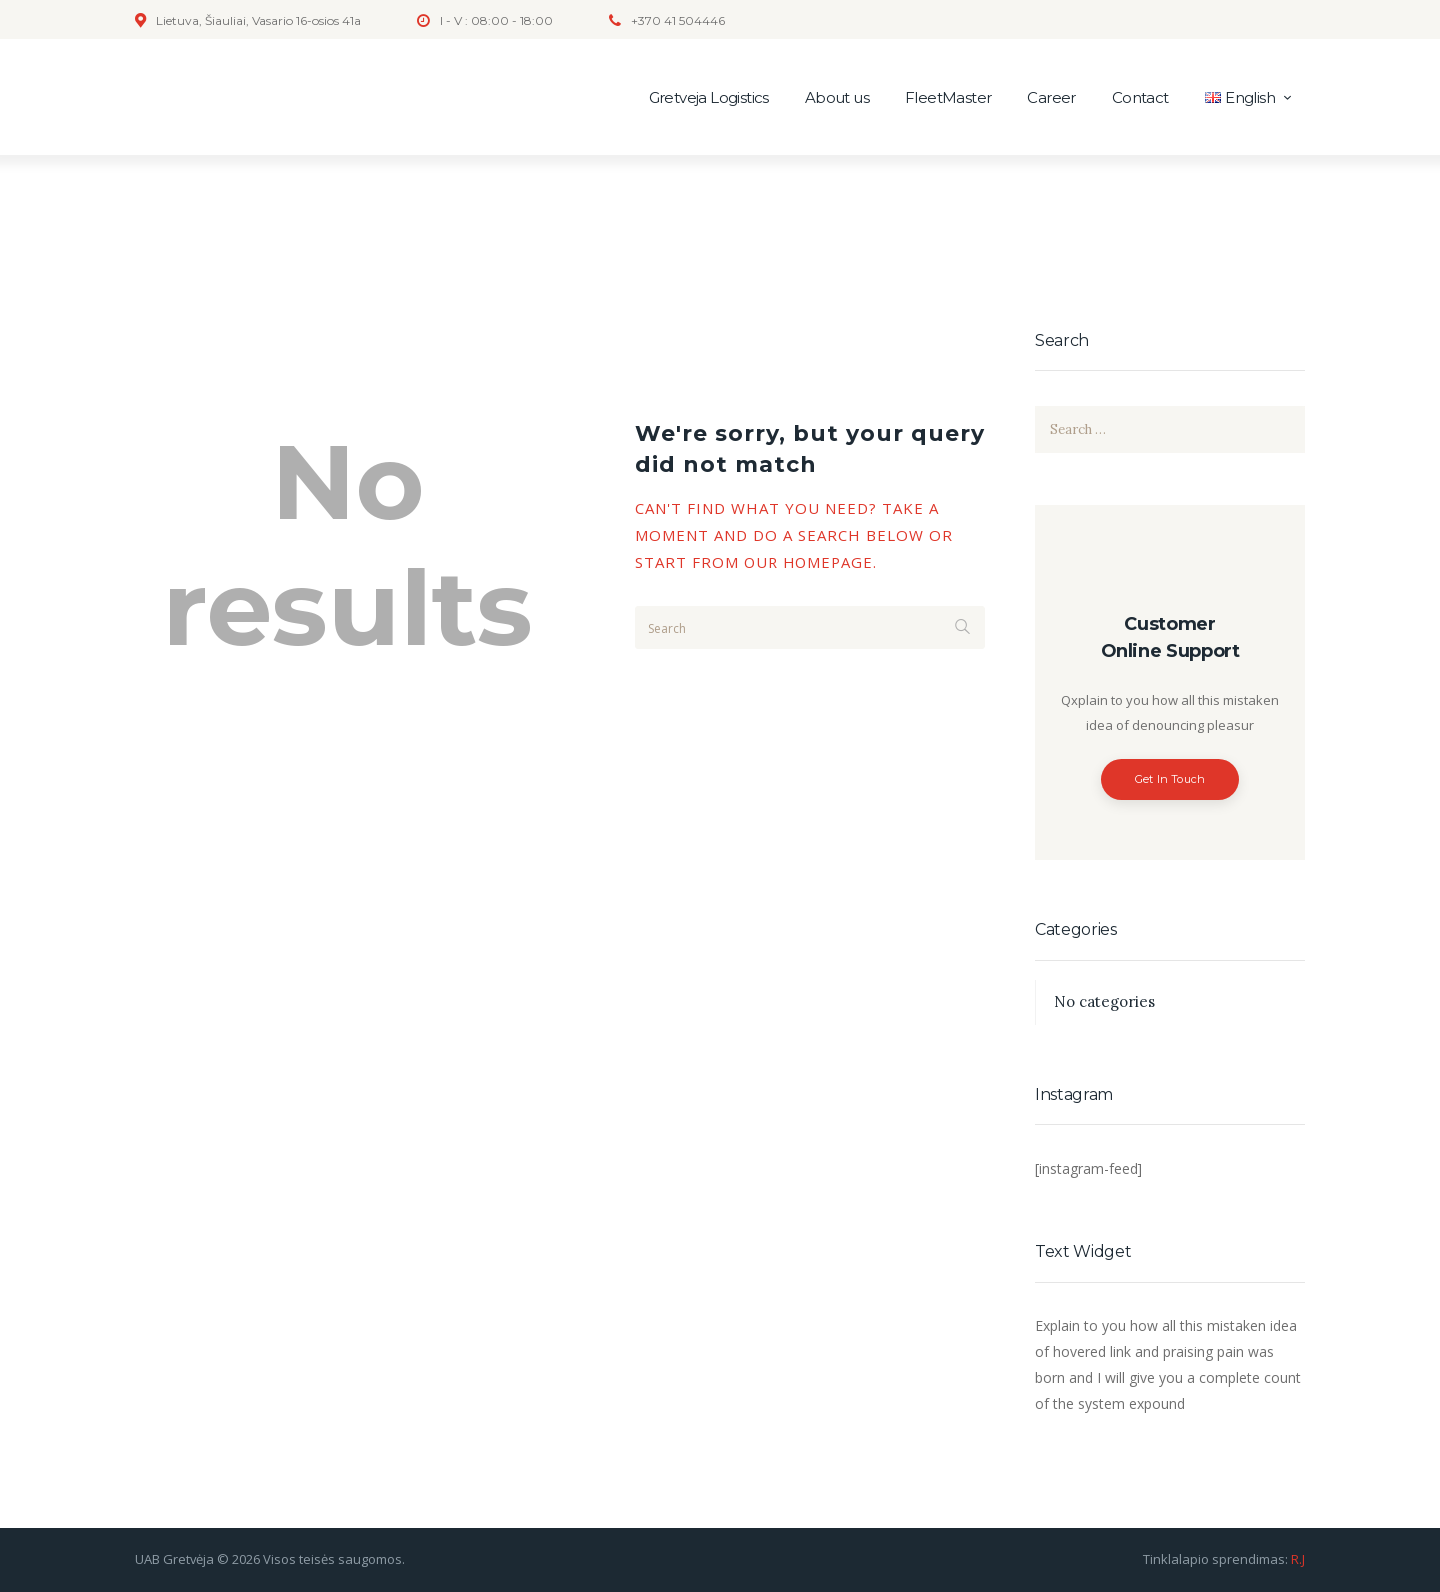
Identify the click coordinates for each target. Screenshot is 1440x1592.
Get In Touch (1170, 779)
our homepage (811, 562)
